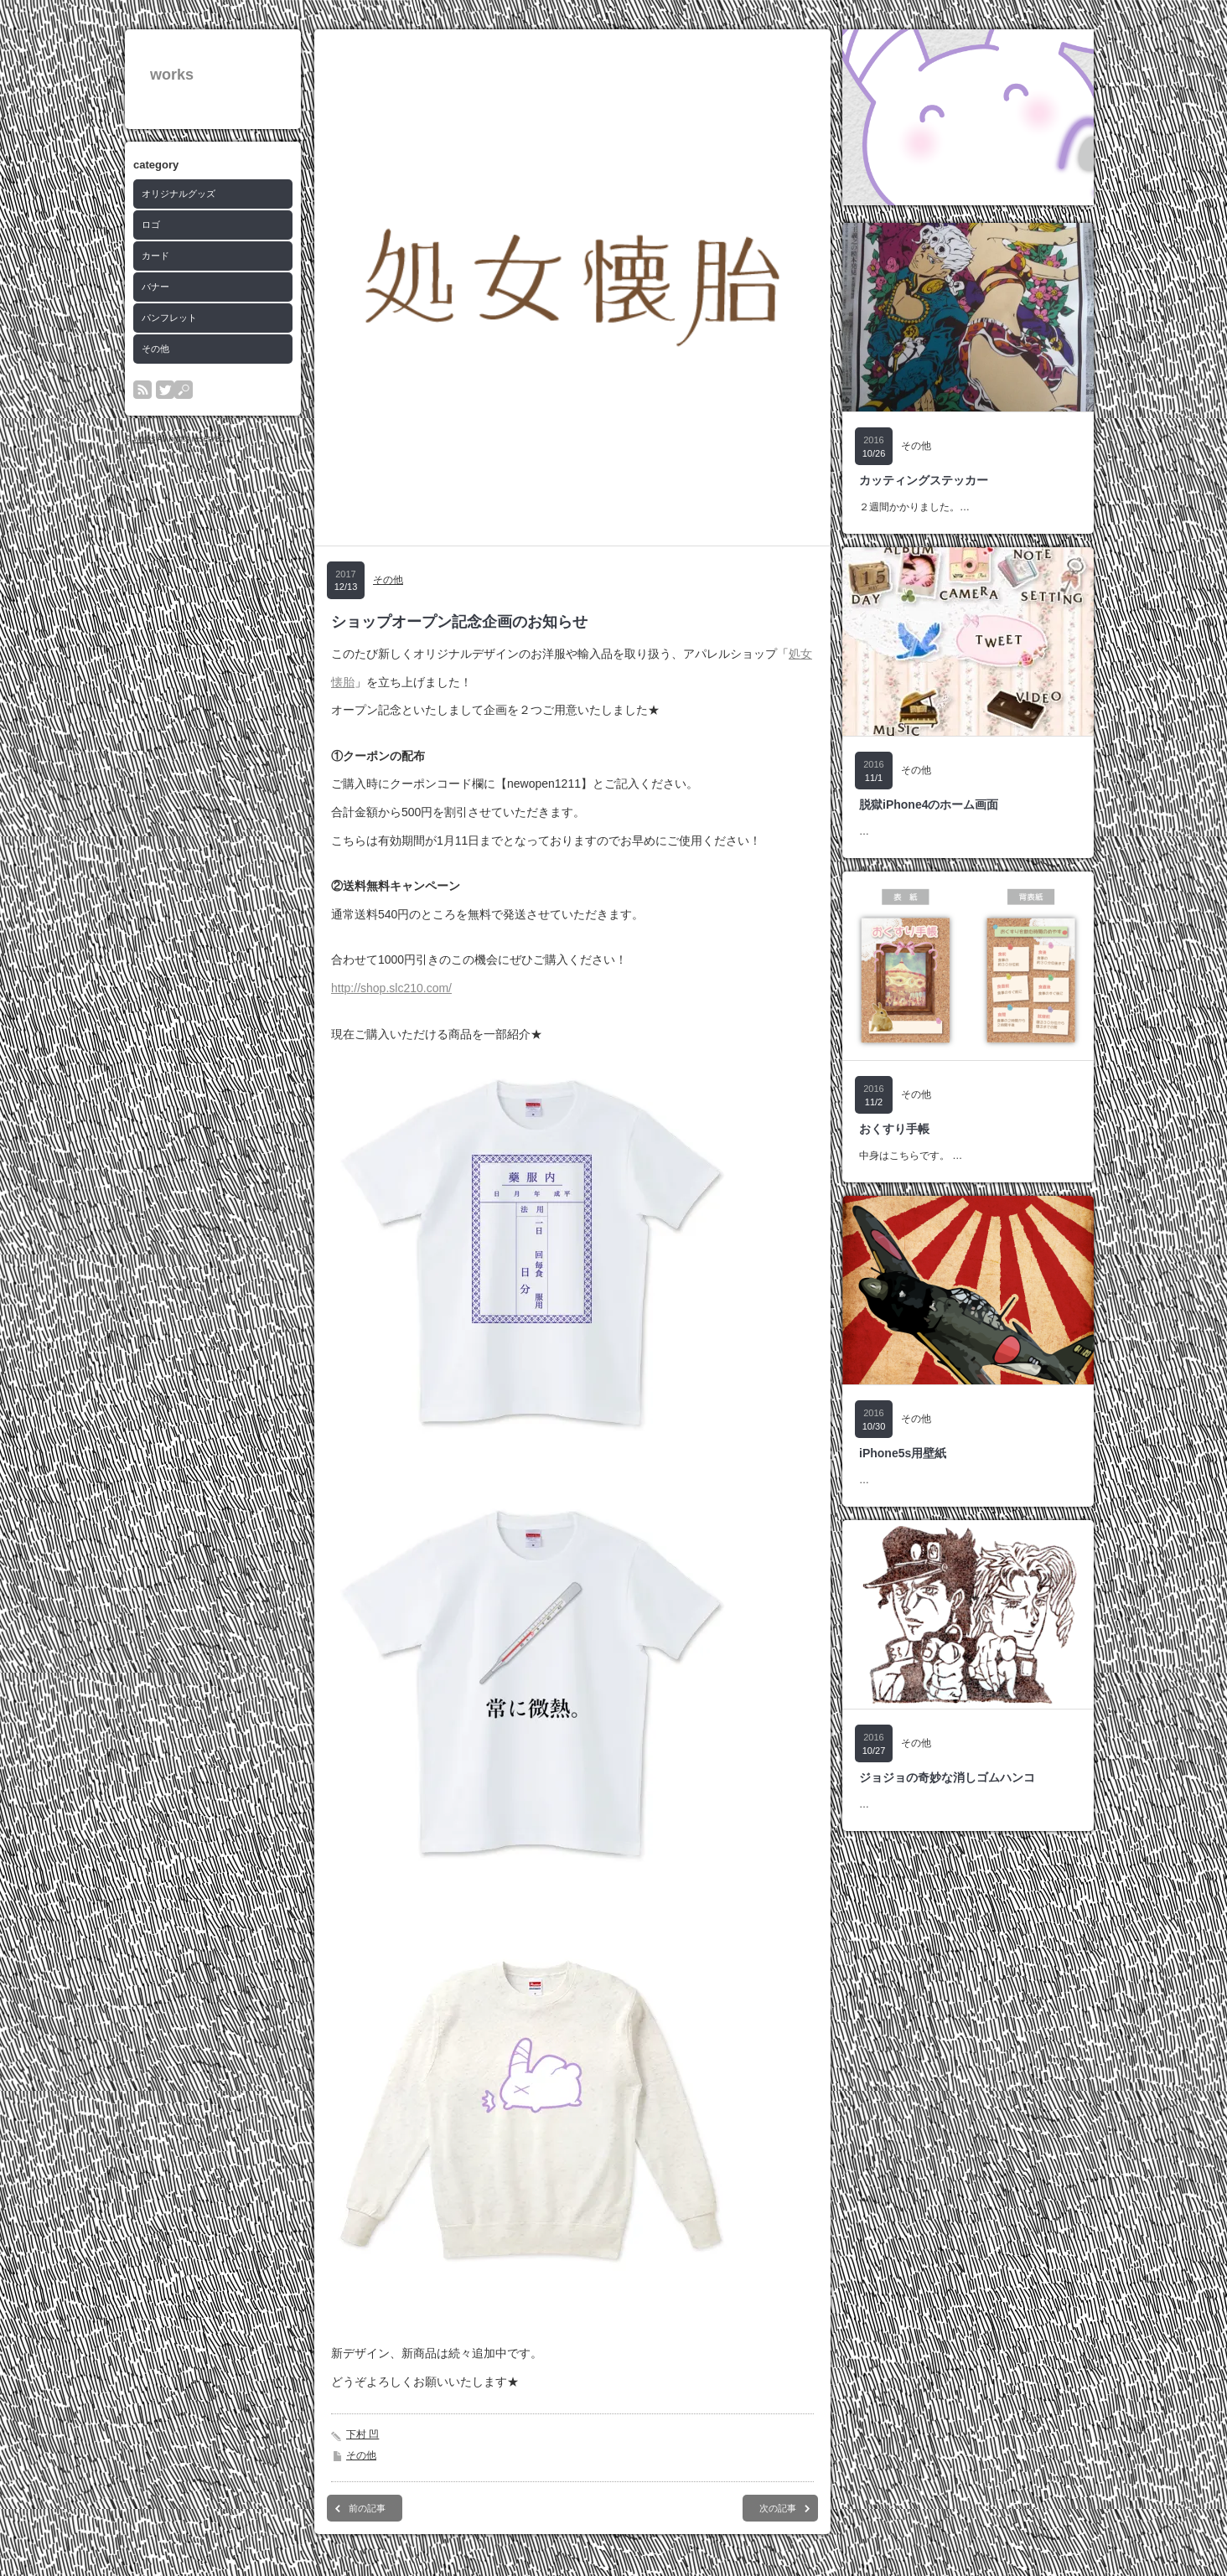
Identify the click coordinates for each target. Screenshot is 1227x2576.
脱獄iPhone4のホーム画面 (928, 804)
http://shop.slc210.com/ (391, 988)
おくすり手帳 (894, 1128)
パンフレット (169, 318)
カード (155, 256)
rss (142, 389)
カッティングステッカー (923, 480)
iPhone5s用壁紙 (902, 1453)
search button (183, 389)
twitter (165, 389)
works (172, 74)
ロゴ (151, 225)
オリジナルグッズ (178, 194)
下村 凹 (362, 2434)
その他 (155, 349)
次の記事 (777, 2508)
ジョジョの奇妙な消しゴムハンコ (947, 1777)
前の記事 (367, 2508)
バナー (155, 287)
